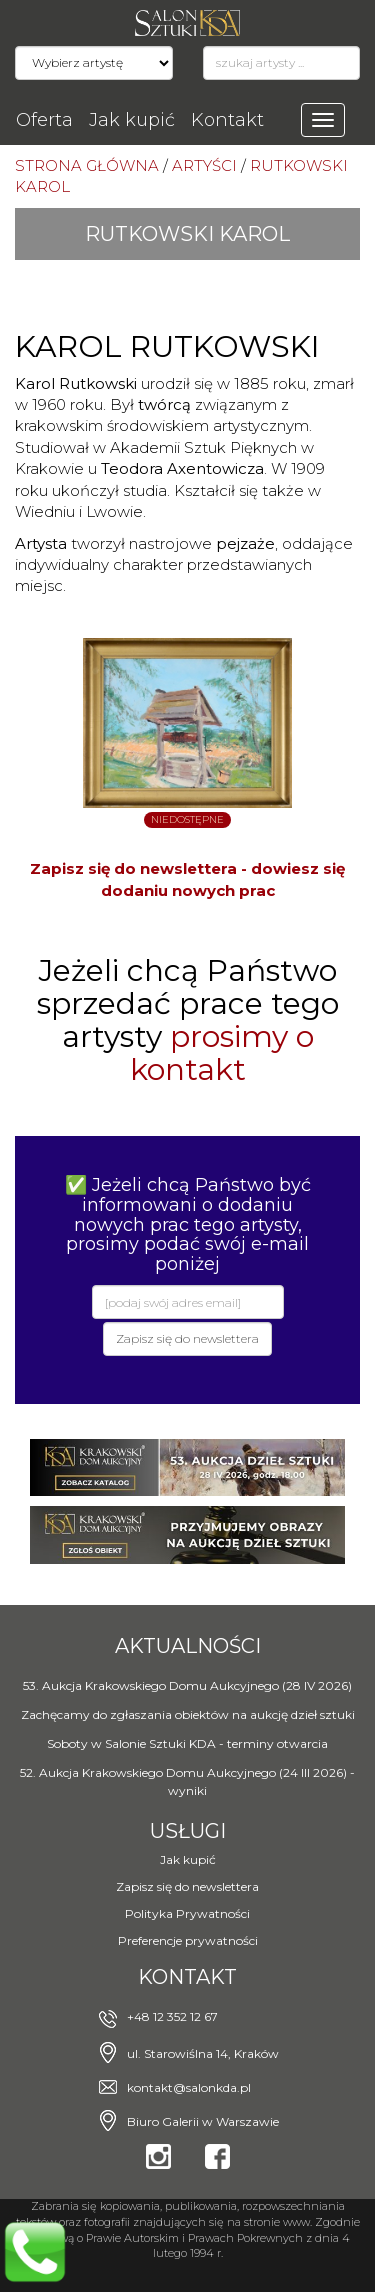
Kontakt (227, 120)
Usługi (188, 1831)
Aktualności (188, 1646)
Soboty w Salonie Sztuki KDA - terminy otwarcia (187, 1743)
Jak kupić (132, 120)
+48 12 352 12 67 (172, 2016)
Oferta (44, 120)
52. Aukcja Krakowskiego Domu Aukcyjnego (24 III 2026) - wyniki (187, 1781)
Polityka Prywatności (187, 1913)
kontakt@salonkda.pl (189, 2087)
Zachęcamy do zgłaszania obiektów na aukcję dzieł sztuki (188, 1714)
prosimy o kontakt (222, 1053)
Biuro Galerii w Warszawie (203, 2121)
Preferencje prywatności (188, 1940)
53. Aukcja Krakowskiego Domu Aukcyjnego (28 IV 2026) (187, 1685)
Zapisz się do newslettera (187, 1886)
